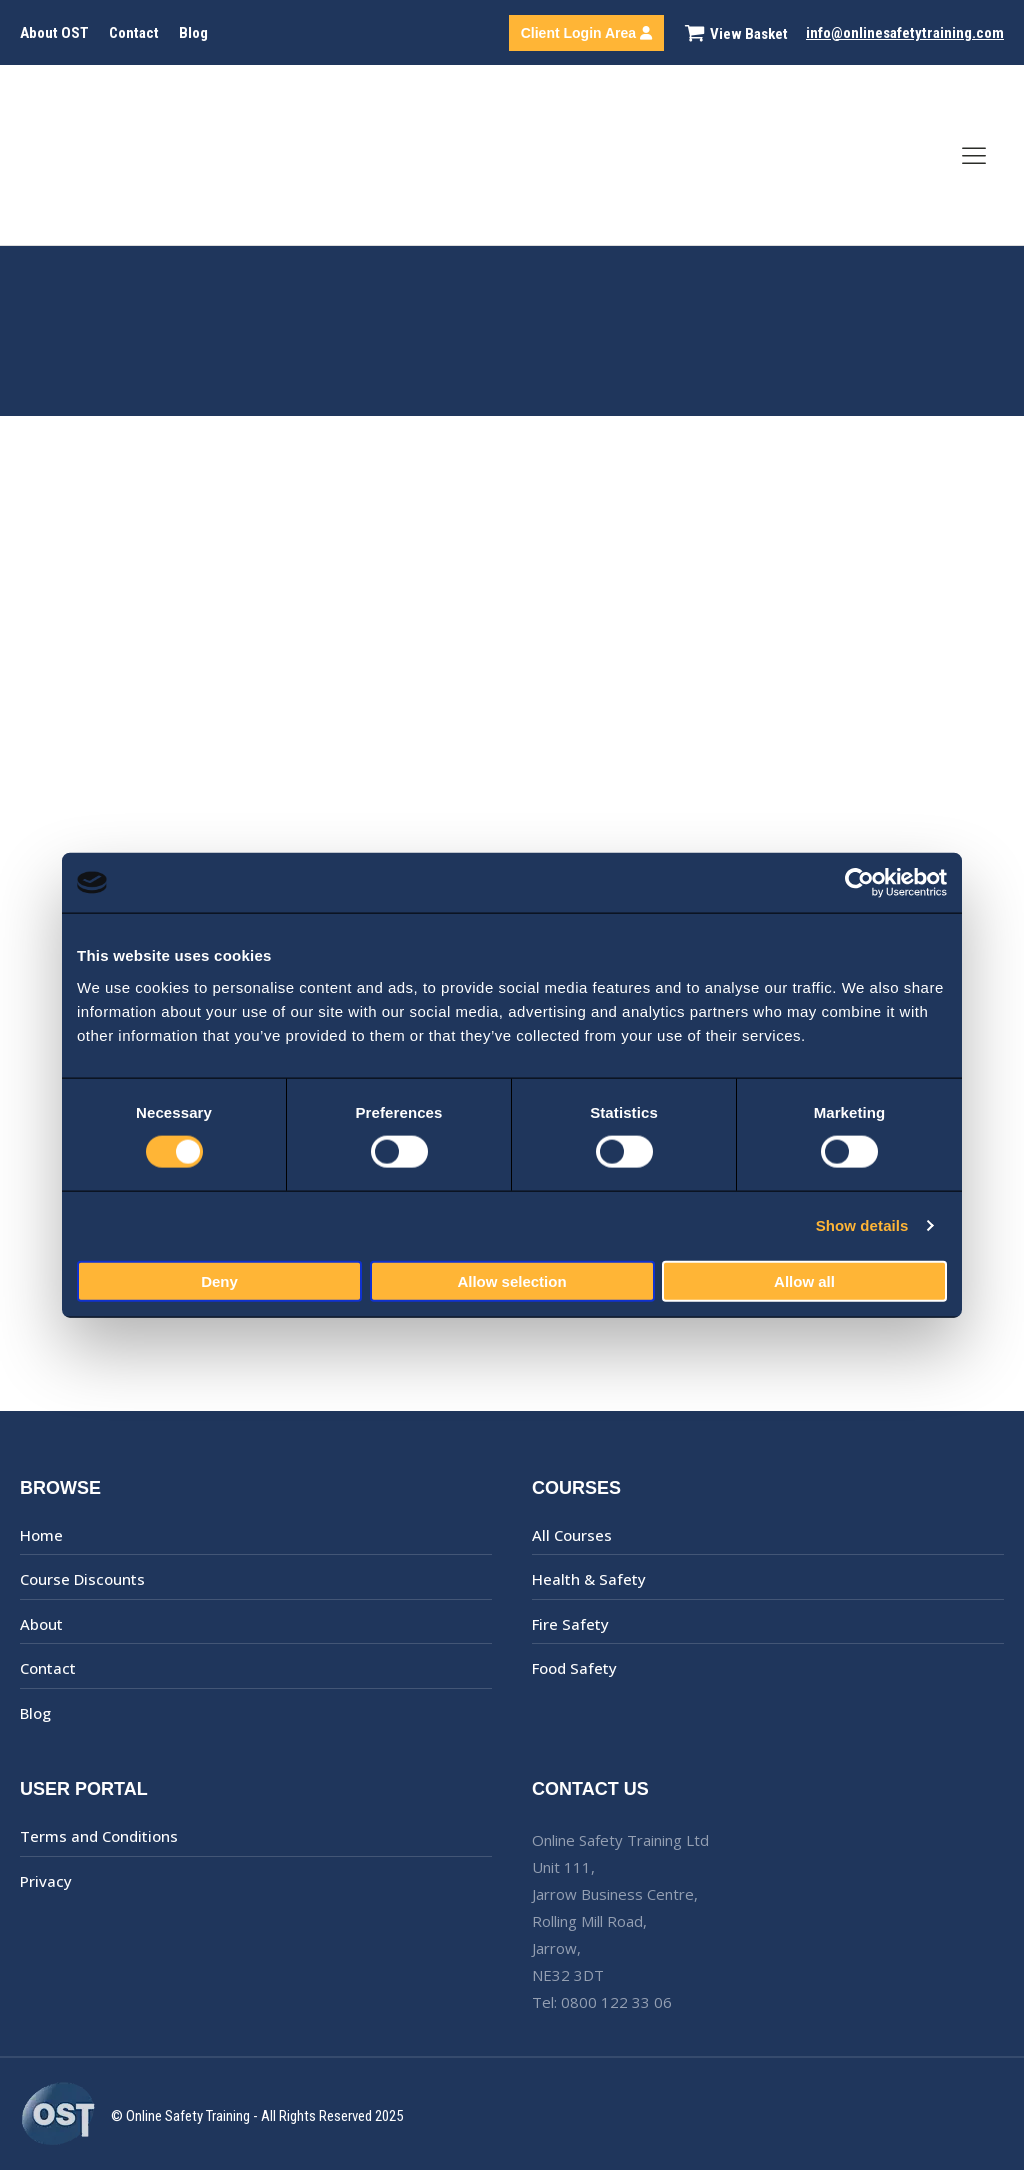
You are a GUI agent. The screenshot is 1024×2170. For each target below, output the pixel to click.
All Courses (572, 1535)
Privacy (46, 1881)
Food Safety (574, 1668)
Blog (193, 33)
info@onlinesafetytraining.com (905, 33)
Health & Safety (589, 1579)
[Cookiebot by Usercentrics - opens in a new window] (859, 883)
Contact (134, 33)
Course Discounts (82, 1579)
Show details (862, 1225)
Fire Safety (570, 1624)
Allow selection (511, 1280)
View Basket (749, 34)
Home (41, 1535)
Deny (219, 1280)
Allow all (804, 1280)
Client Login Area (586, 33)
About (41, 1624)
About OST (54, 33)
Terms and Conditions (99, 1836)
